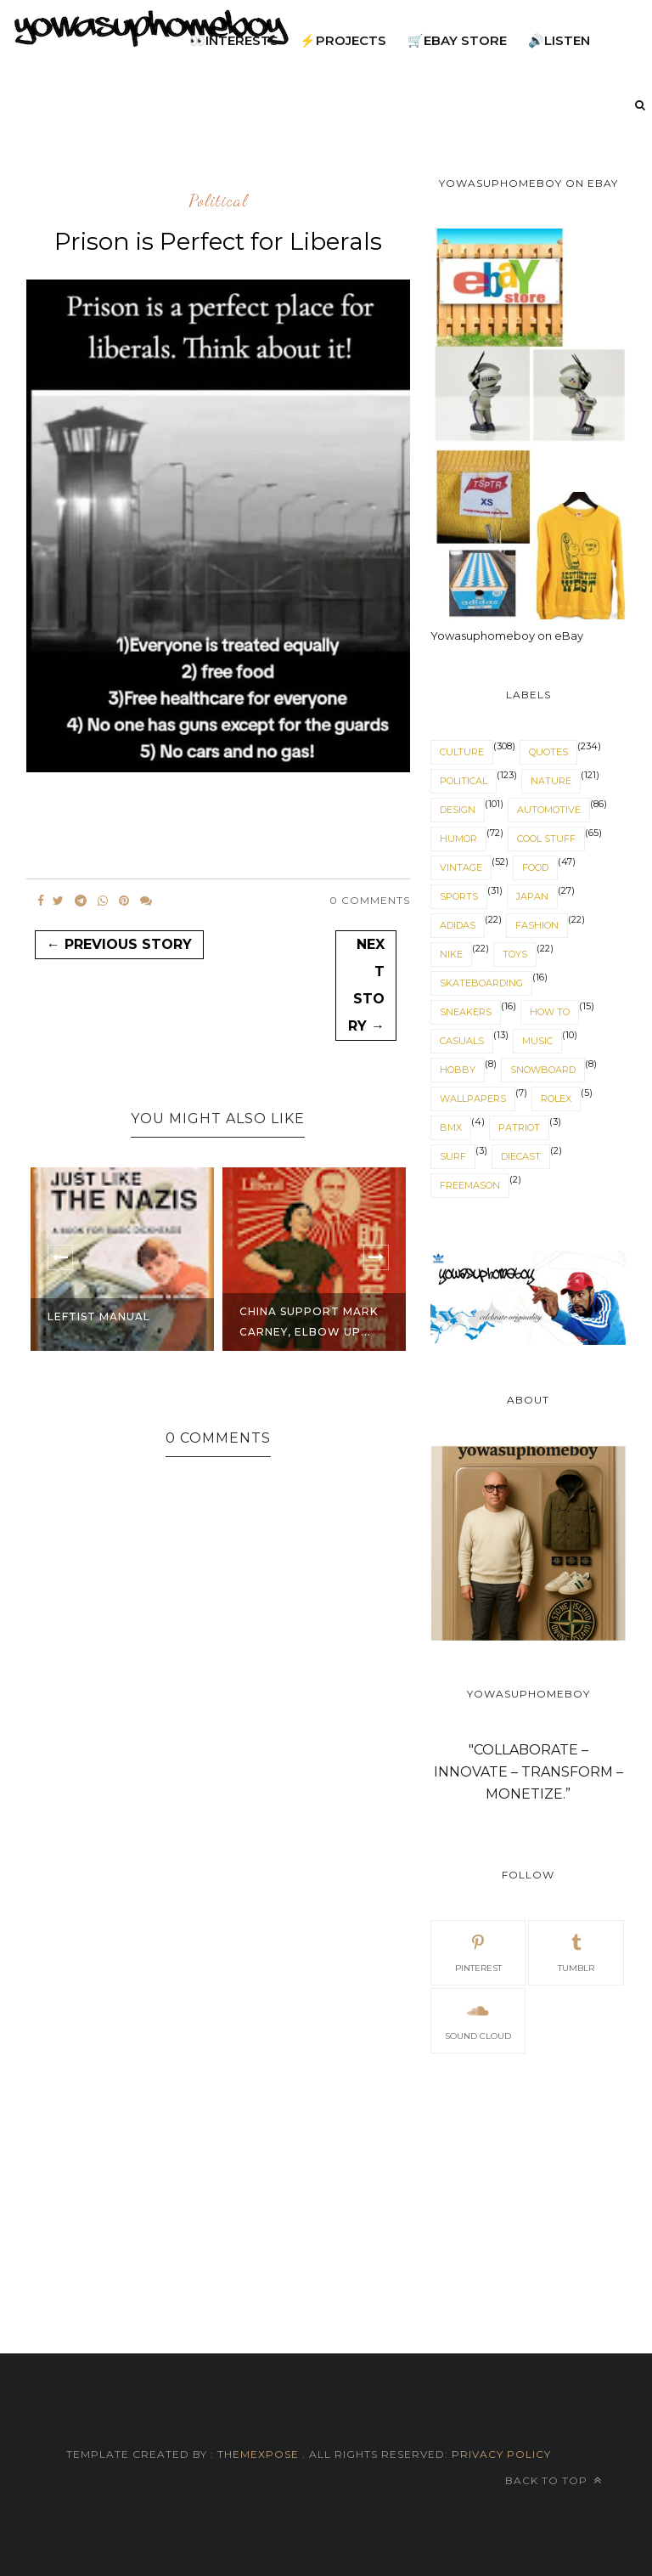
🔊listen (559, 40)
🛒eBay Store (457, 40)
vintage (461, 867)
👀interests (233, 40)
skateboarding (481, 983)
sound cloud (478, 2019)
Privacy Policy (499, 2454)
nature (551, 781)
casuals (462, 1041)
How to (550, 1012)
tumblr (576, 1951)
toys (515, 954)
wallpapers (473, 1098)
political (218, 201)
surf (453, 1156)
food (535, 867)
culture (462, 752)
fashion (537, 925)
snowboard (543, 1070)
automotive (549, 810)
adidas (457, 925)
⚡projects (343, 40)
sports (459, 896)
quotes (548, 752)
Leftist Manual (99, 1316)
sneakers (466, 1012)
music (537, 1041)
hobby (457, 1070)
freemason (470, 1185)
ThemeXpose (258, 2454)
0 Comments (369, 900)
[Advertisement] (528, 2183)
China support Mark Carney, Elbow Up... (308, 1321)
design (457, 810)
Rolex (556, 1098)
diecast (521, 1156)
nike (451, 954)
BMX (451, 1127)
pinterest (478, 1951)
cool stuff (546, 839)
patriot (519, 1127)
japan (532, 896)
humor (458, 839)
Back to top (553, 2480)
